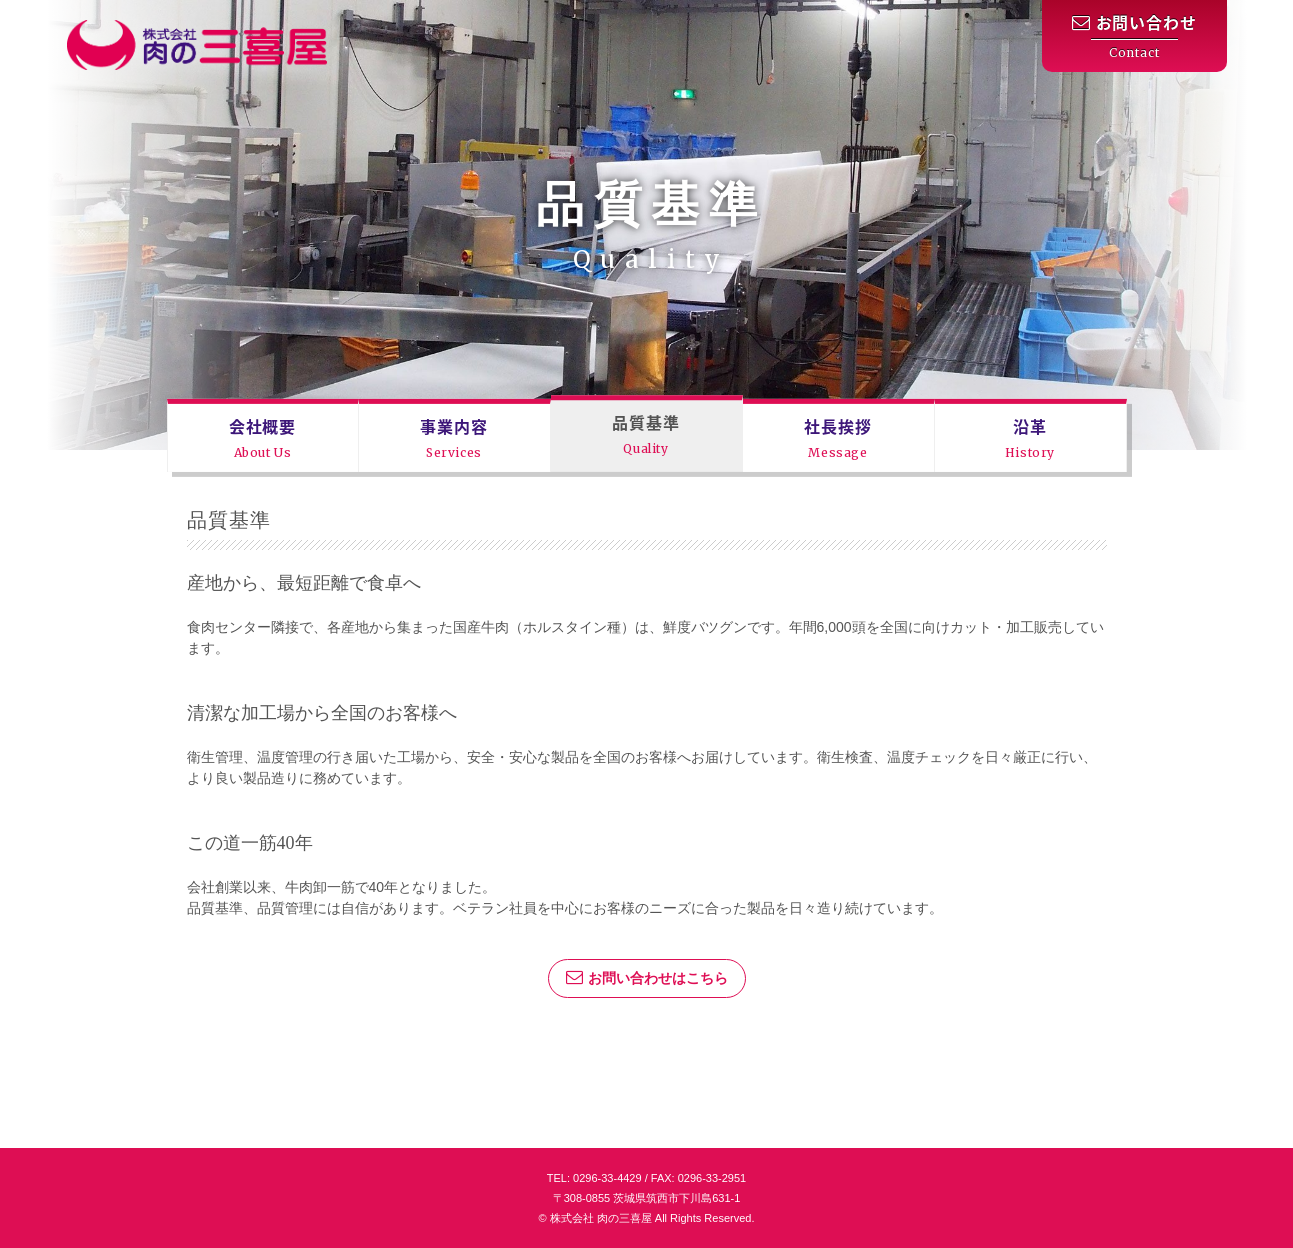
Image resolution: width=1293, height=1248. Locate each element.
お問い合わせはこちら (647, 977)
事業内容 (453, 437)
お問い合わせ (1134, 36)
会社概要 (262, 437)
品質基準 (645, 433)
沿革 (1030, 437)
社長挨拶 (837, 437)
